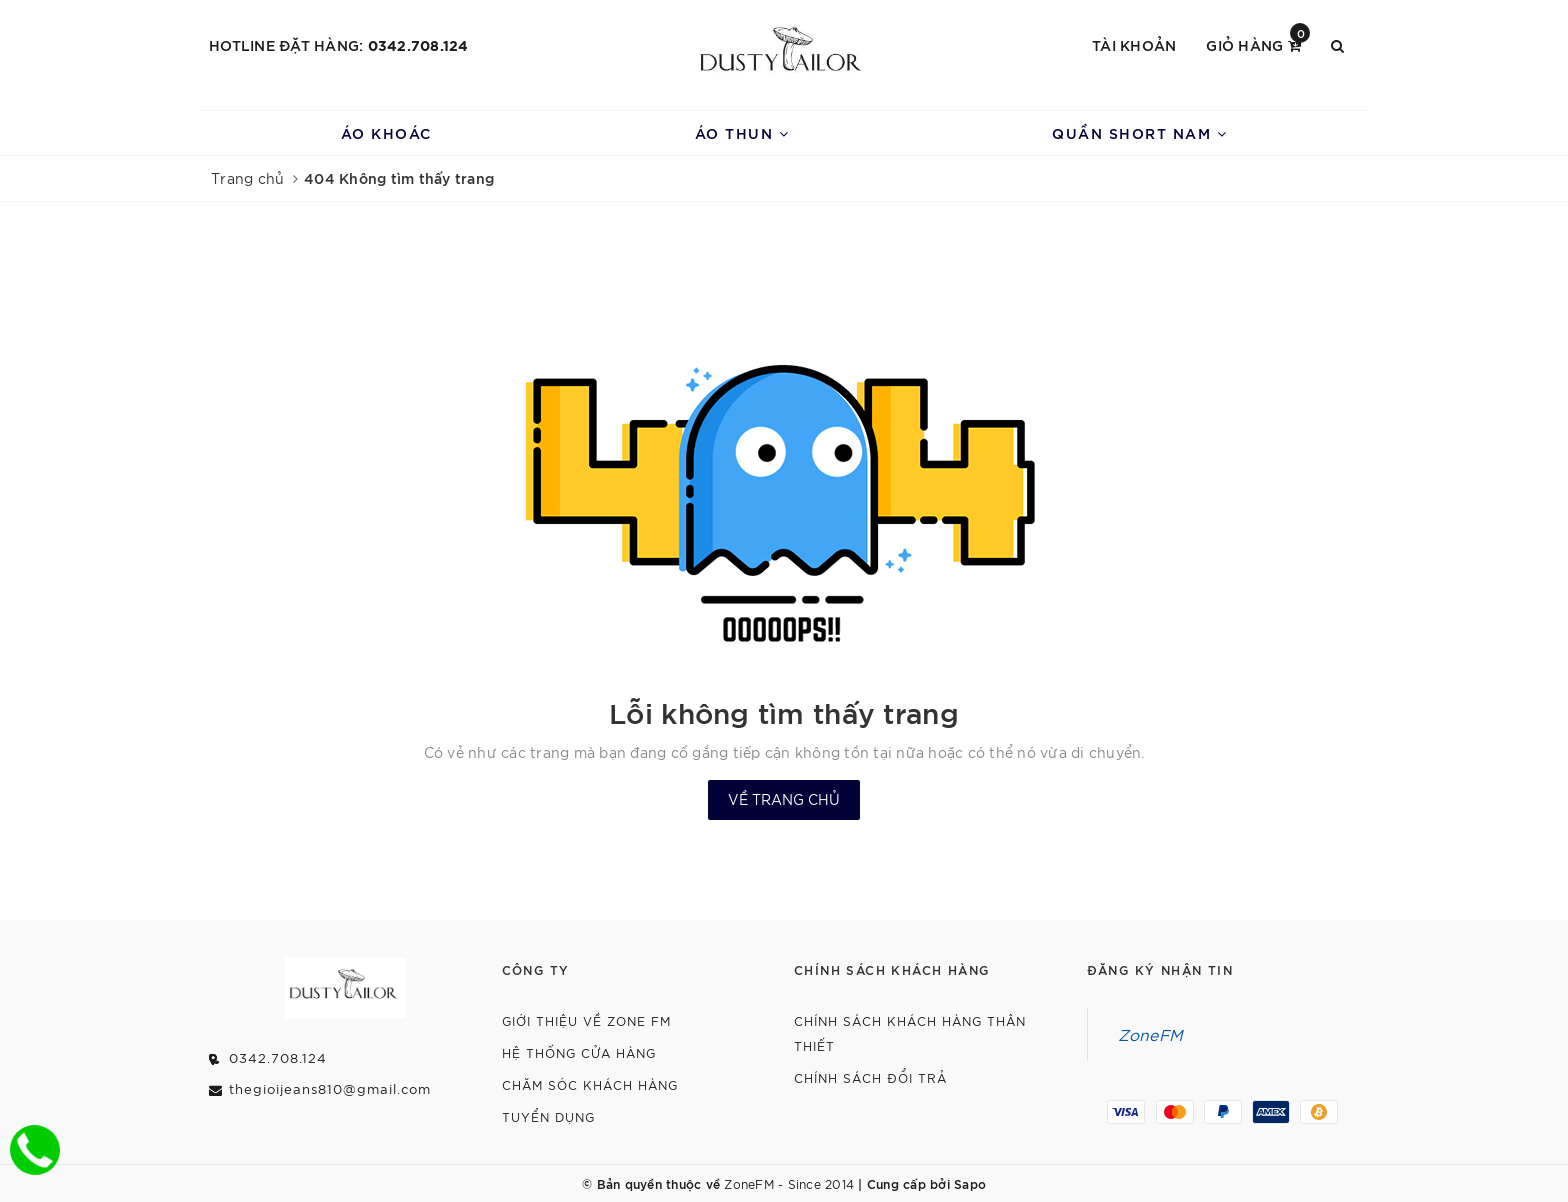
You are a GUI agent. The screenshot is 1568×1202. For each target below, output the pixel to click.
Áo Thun (742, 132)
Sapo (970, 1183)
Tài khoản (1134, 44)
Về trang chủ (784, 799)
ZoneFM (1151, 1034)
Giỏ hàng (1258, 43)
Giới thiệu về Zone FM (586, 1020)
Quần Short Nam (1139, 132)
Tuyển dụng (548, 1116)
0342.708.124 (418, 44)
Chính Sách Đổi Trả (870, 1077)
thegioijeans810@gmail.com (330, 1088)
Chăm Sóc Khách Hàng (590, 1084)
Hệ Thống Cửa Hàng (579, 1052)
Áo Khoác (386, 132)
